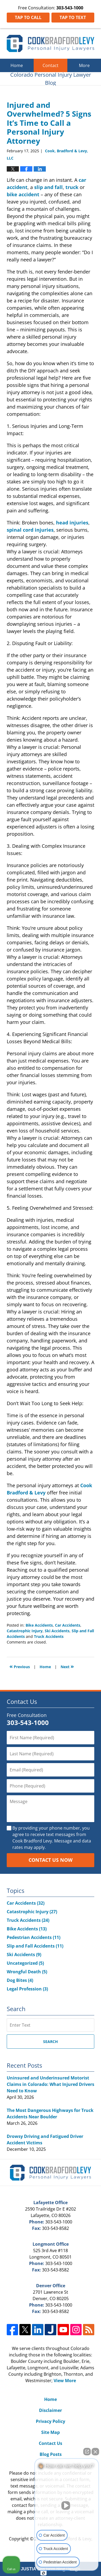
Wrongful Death (27, 1972)
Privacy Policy (50, 2421)
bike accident (23, 194)
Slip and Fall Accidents (35, 1946)
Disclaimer (50, 2410)
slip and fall (48, 187)
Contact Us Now (50, 1860)
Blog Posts (51, 2454)
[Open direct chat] (87, 2451)
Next (67, 1666)
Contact (50, 65)
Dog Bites (20, 1980)
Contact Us (50, 2443)
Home (17, 65)
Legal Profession (27, 1989)
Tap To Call (28, 17)
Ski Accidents (57, 1630)
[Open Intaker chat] (43, 2573)
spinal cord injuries (30, 530)
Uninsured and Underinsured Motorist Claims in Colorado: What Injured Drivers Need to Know (50, 2084)
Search (50, 2041)
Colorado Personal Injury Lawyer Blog (50, 43)
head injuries (72, 522)
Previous (19, 1666)
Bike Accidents (39, 1625)
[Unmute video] (66, 2505)
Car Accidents (67, 1625)
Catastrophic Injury (25, 1630)
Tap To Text (73, 17)
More (84, 65)
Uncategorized (25, 1963)
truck (71, 187)
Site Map (50, 2432)
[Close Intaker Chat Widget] (95, 2451)
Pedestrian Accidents (33, 1937)
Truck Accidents (49, 1636)
